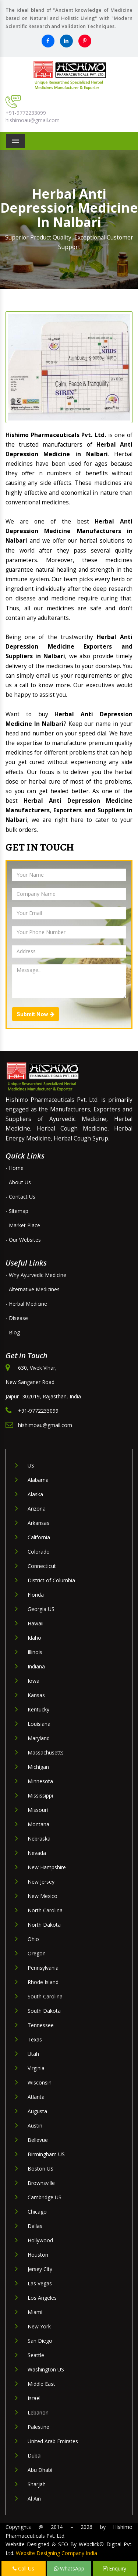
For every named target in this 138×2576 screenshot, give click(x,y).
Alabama (38, 1479)
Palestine (38, 2426)
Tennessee (41, 2025)
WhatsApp (69, 2568)
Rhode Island (43, 1982)
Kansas (36, 1695)
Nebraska (39, 1838)
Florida (36, 1594)
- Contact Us (20, 1196)
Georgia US (41, 1608)
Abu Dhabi (40, 2469)
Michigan (38, 1766)
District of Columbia (51, 1580)
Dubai (35, 2455)
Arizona (37, 1508)
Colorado (39, 1551)
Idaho (34, 1637)
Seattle (36, 2355)
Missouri (38, 1809)
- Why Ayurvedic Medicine (36, 1274)
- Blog (13, 1332)
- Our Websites (23, 1239)
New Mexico (42, 1895)
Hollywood (40, 2240)
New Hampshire (47, 1867)
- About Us (18, 1182)
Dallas (35, 2225)
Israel (34, 2398)
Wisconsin (40, 2082)
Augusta (37, 2111)
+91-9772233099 (26, 112)
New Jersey (41, 1881)
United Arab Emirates (53, 2441)
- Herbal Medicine (26, 1303)
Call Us (23, 2568)
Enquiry (114, 2568)
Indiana (36, 1666)
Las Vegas (40, 2283)
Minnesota (40, 1781)
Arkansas (38, 1522)
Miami (35, 2312)
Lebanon (38, 2412)
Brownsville (41, 2182)
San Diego (40, 2340)
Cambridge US (44, 2197)
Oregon (37, 1953)
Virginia (36, 2068)
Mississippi (40, 1795)
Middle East (41, 2383)
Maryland (39, 1738)
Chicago (37, 2211)
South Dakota (44, 2010)
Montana (38, 1824)
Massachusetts (46, 1752)
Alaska (35, 1494)
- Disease (17, 1317)
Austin (35, 2125)
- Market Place (23, 1225)
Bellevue (38, 2139)
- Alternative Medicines (33, 1289)
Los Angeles (42, 2297)
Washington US (46, 2369)
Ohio (33, 1938)
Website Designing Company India (56, 2553)
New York (39, 2326)
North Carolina (45, 1910)
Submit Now (35, 1014)
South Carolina (45, 1996)
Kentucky (38, 1709)
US (31, 1465)
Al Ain (34, 2498)
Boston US (40, 2168)
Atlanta (36, 2096)
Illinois (35, 1652)
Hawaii (35, 1623)
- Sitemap (17, 1210)
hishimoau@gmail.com (33, 120)
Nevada (37, 1852)
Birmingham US (46, 2154)
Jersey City (40, 2268)
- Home (15, 1167)
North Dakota (44, 1924)
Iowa (33, 1680)
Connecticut (42, 1565)
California (39, 1537)
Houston (38, 2254)
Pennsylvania (43, 1967)
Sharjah (37, 2484)
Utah (33, 2053)
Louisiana (39, 1723)
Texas (35, 2039)
